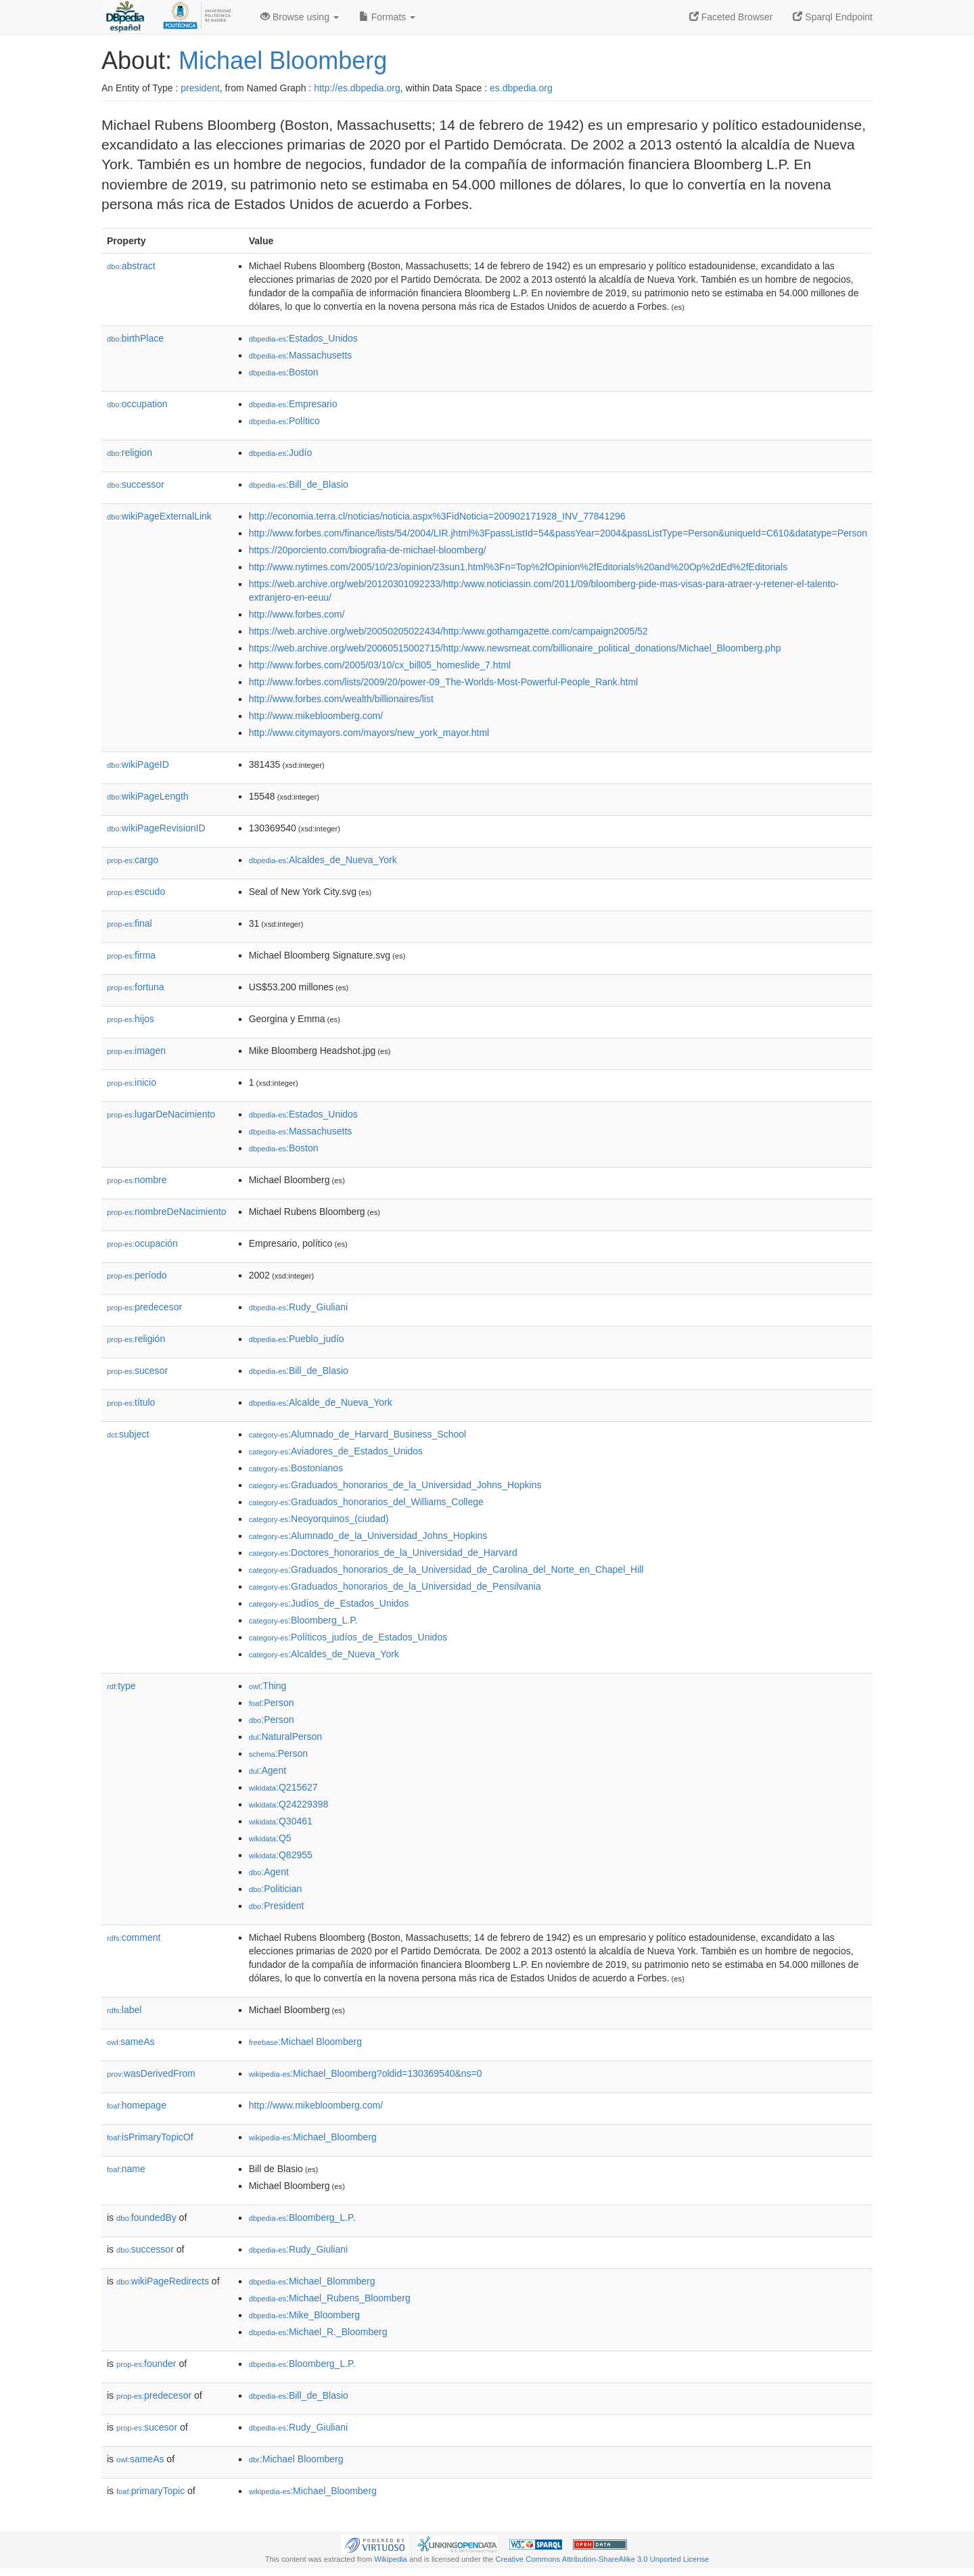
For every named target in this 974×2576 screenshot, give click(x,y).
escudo (136, 891)
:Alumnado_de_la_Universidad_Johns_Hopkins (368, 1535)
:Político (284, 420)
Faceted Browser (731, 17)
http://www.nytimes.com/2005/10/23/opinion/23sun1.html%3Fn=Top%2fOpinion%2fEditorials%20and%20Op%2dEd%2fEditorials (518, 566)
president (200, 88)
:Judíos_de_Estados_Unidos (329, 1603)
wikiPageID (138, 764)
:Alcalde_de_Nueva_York (320, 1402)
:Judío (280, 452)
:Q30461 (280, 1821)
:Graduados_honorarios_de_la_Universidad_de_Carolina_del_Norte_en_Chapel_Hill (446, 1569)
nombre (137, 1179)
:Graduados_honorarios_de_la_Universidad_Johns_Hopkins (395, 1484)
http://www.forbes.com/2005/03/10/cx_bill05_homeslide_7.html (380, 665)
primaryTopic (150, 2490)
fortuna (135, 987)
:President (276, 1905)
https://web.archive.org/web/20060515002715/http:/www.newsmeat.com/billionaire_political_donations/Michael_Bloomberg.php (515, 648)
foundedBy (146, 2217)
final (129, 923)
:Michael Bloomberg (305, 2041)
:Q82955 (280, 1854)
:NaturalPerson (285, 1736)
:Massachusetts (300, 355)
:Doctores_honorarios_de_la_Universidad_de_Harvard (383, 1552)
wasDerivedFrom (151, 2073)
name (126, 2168)
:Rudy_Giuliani (298, 1307)
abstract (131, 265)
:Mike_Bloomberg (304, 2314)
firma (131, 955)
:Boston (284, 372)
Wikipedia (390, 2559)
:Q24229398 (289, 1804)
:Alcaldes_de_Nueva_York (323, 859)
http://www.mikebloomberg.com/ (316, 715)
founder (146, 2363)
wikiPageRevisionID (156, 828)
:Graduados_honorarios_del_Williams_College (366, 1501)
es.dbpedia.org (521, 88)
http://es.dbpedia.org (357, 88)
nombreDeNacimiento (166, 1211)
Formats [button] (387, 17)
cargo (132, 859)
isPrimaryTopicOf (150, 2137)
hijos (130, 1018)
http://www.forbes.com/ (297, 614)
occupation (137, 403)
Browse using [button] (299, 17)
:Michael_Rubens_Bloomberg (330, 2298)
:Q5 (270, 1838)
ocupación (142, 1243)
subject (128, 1434)
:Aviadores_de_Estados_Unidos (336, 1451)
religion (129, 452)
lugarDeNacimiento (161, 1114)
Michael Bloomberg (283, 60)
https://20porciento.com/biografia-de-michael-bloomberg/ (367, 550)
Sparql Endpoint (833, 17)
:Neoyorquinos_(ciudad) (319, 1518)
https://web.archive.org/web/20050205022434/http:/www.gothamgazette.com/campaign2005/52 (448, 631)
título (131, 1402)
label (124, 2009)
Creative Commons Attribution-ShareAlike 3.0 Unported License (602, 2559)
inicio (131, 1082)
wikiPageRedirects (162, 2281)
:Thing (268, 1685)
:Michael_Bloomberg (313, 2137)
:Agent (267, 1770)
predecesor (144, 1307)
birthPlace (135, 338)
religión (136, 1338)
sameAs (130, 2041)
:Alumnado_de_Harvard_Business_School (358, 1434)
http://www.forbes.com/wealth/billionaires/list (341, 698)
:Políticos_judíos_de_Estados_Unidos (348, 1637)
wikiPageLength (148, 796)
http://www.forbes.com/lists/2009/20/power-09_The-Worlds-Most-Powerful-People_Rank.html (444, 681)
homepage (136, 2105)
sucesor (137, 1370)
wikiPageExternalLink (159, 516)
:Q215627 (283, 1787)
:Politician (275, 1888)
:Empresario (293, 403)
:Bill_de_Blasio (298, 484)
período (137, 1275)
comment (133, 1937)
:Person (271, 1702)
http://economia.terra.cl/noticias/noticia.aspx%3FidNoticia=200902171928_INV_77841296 (437, 516)
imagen (136, 1050)
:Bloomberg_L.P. (303, 1620)
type (121, 1685)
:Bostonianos (296, 1468)
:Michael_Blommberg (312, 2281)
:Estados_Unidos (303, 338)
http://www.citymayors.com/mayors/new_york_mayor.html (369, 732)
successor (135, 484)
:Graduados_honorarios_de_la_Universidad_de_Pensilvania (395, 1586)
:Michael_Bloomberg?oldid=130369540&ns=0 (365, 2073)
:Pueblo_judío (296, 1338)
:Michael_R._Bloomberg (318, 2331)
